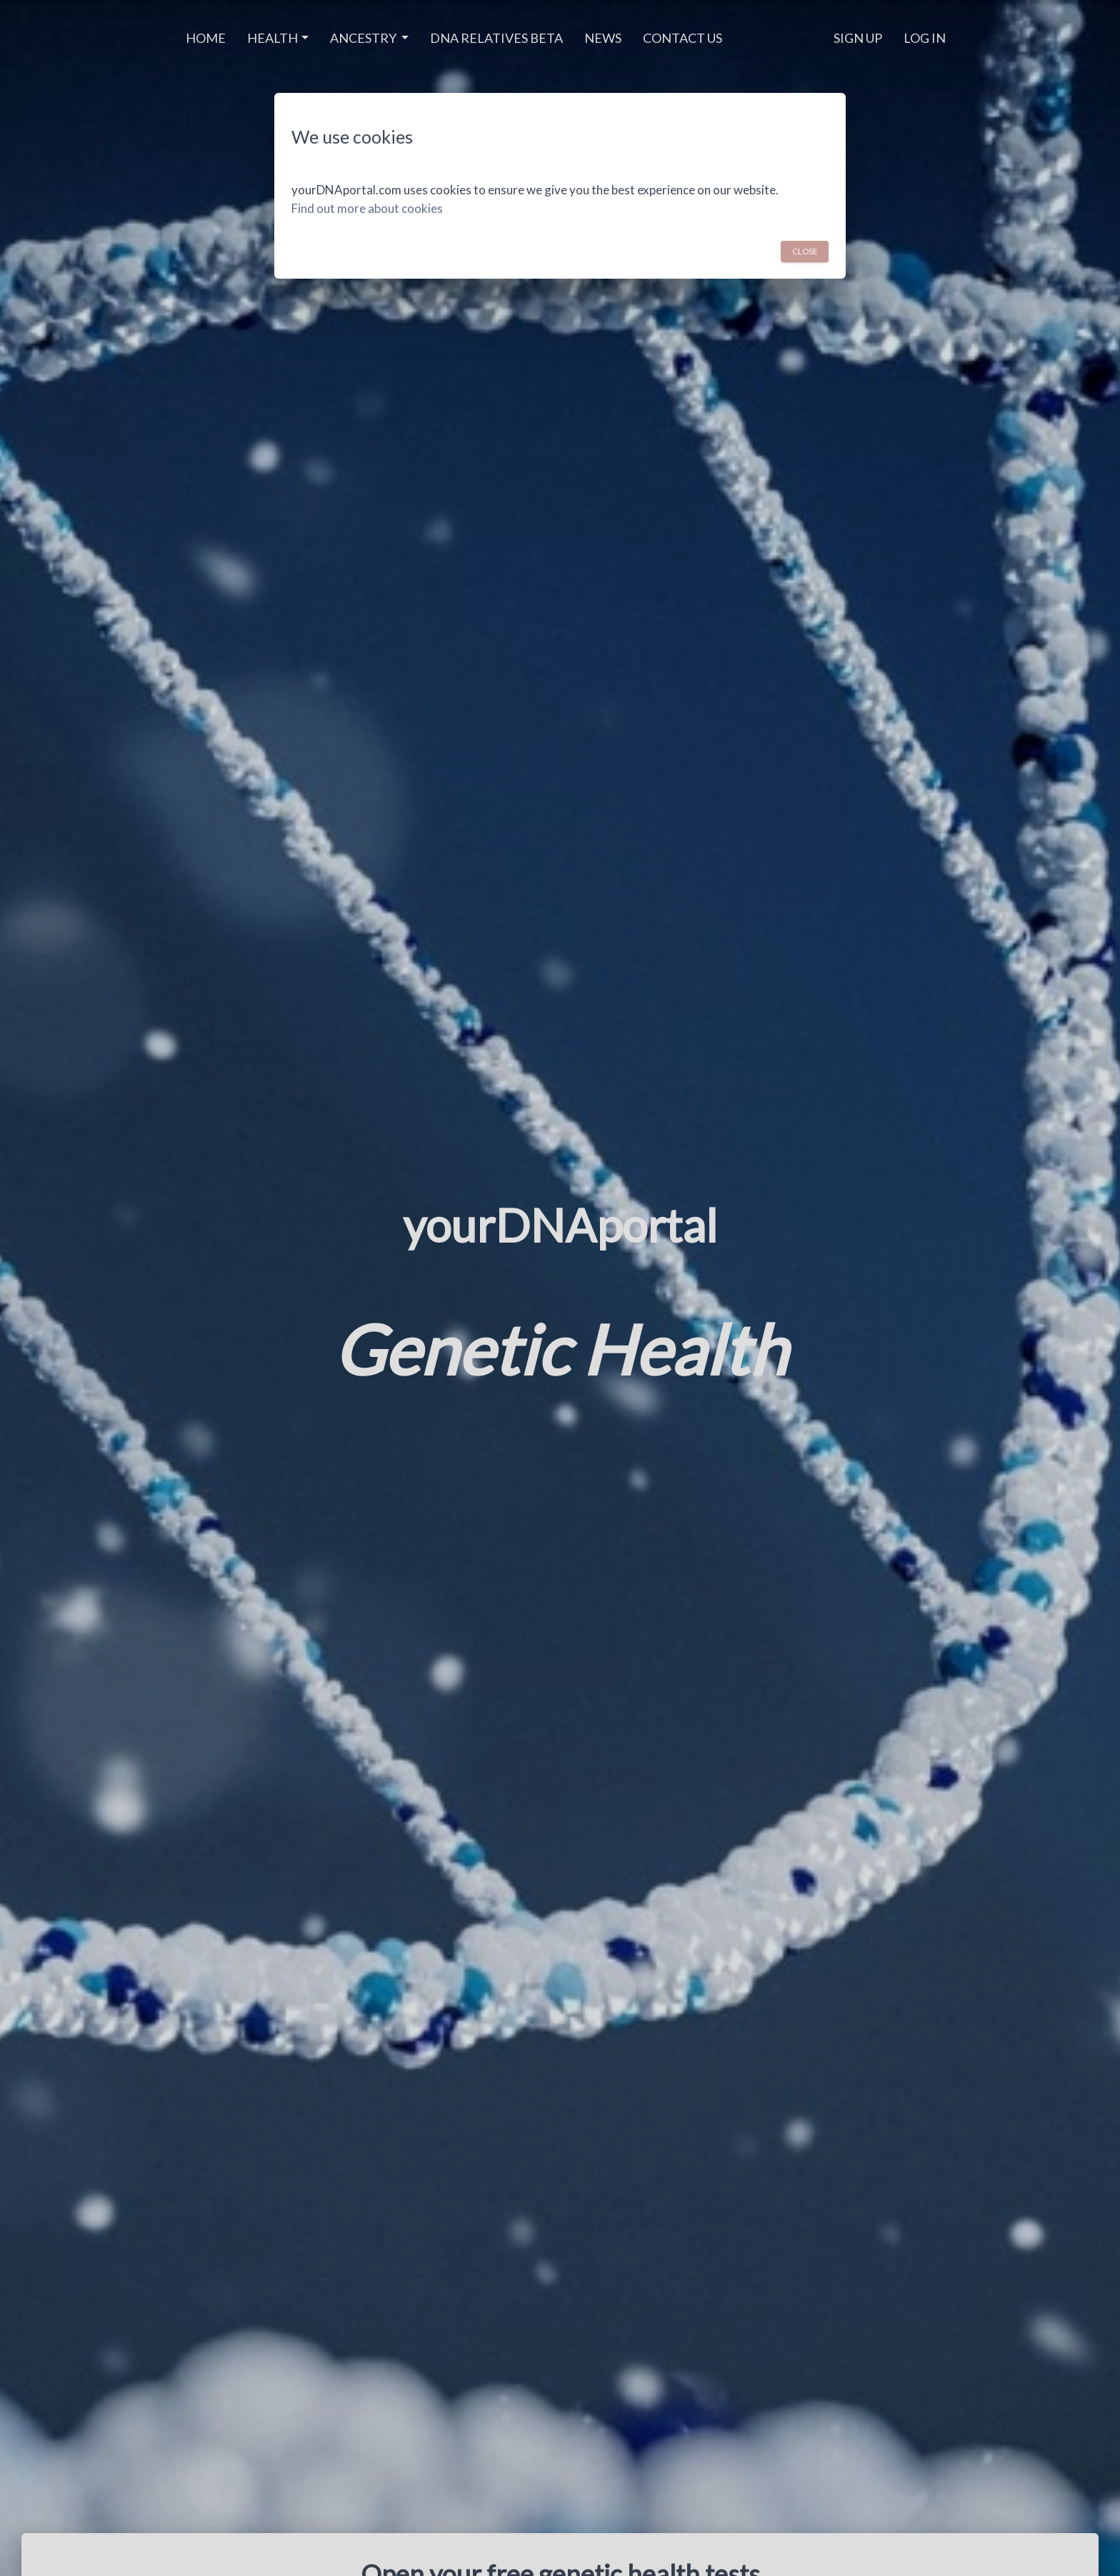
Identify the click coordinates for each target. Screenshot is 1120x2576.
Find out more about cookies (367, 208)
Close (804, 250)
